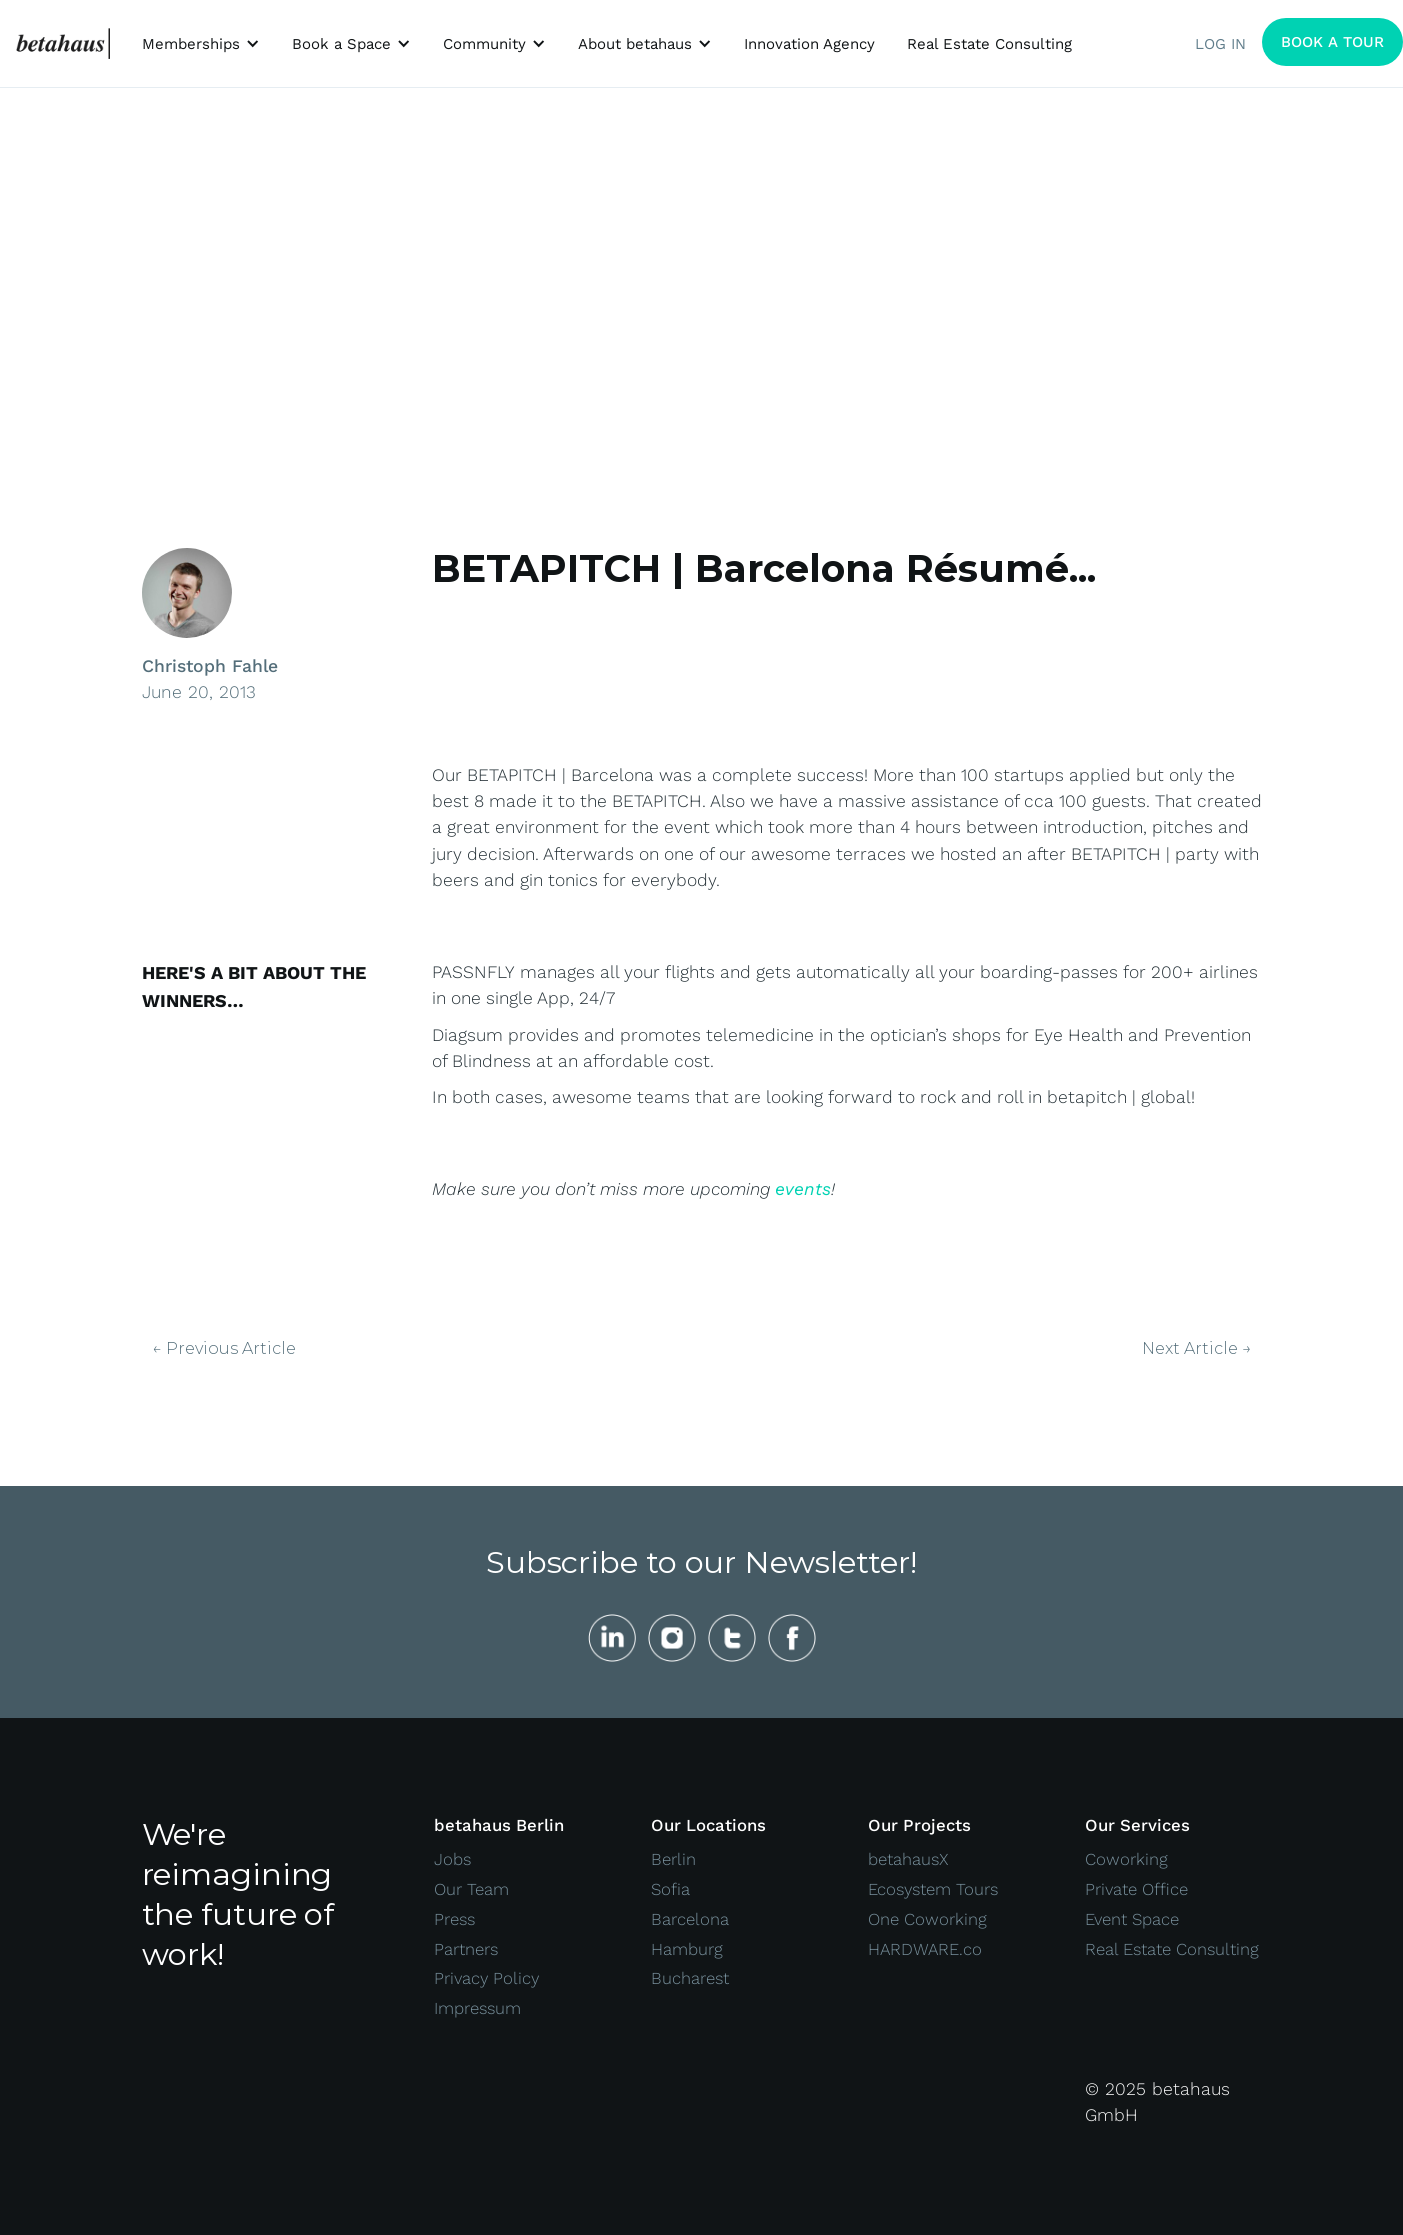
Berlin (673, 1859)
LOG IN (1220, 44)
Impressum (477, 2008)
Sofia (670, 1889)
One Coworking (927, 1919)
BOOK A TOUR (1332, 42)
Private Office (1136, 1889)
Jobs (452, 1859)
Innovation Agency (809, 44)
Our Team (471, 1889)
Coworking (1126, 1859)
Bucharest (690, 1978)
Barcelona (690, 1919)
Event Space (1132, 1919)
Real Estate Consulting (989, 44)
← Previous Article (224, 1349)
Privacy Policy (486, 1978)
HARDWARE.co (925, 1949)
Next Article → (1197, 1349)
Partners (466, 1949)
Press (454, 1919)
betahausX (908, 1859)
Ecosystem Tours (933, 1889)
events (803, 1189)
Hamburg (687, 1949)
